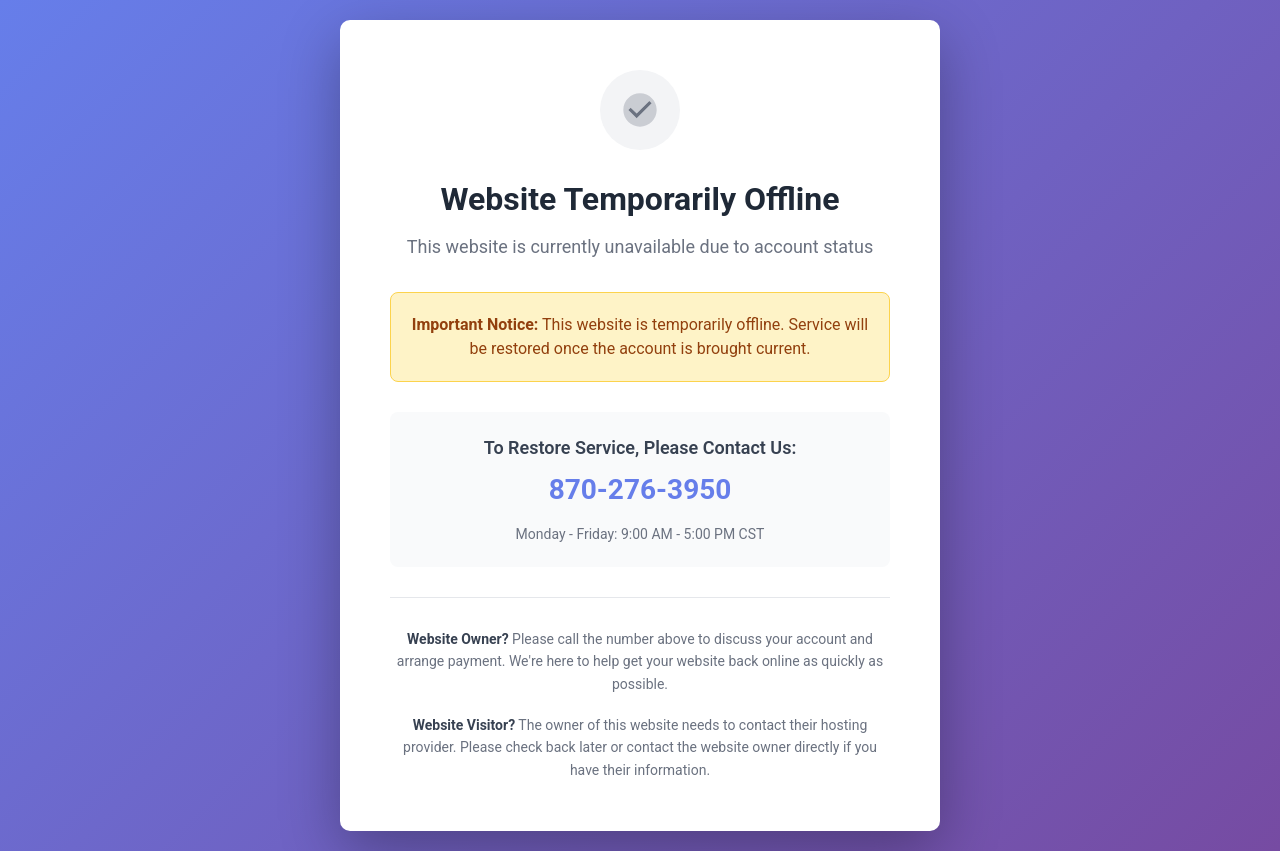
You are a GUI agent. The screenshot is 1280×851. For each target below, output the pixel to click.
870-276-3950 (640, 489)
